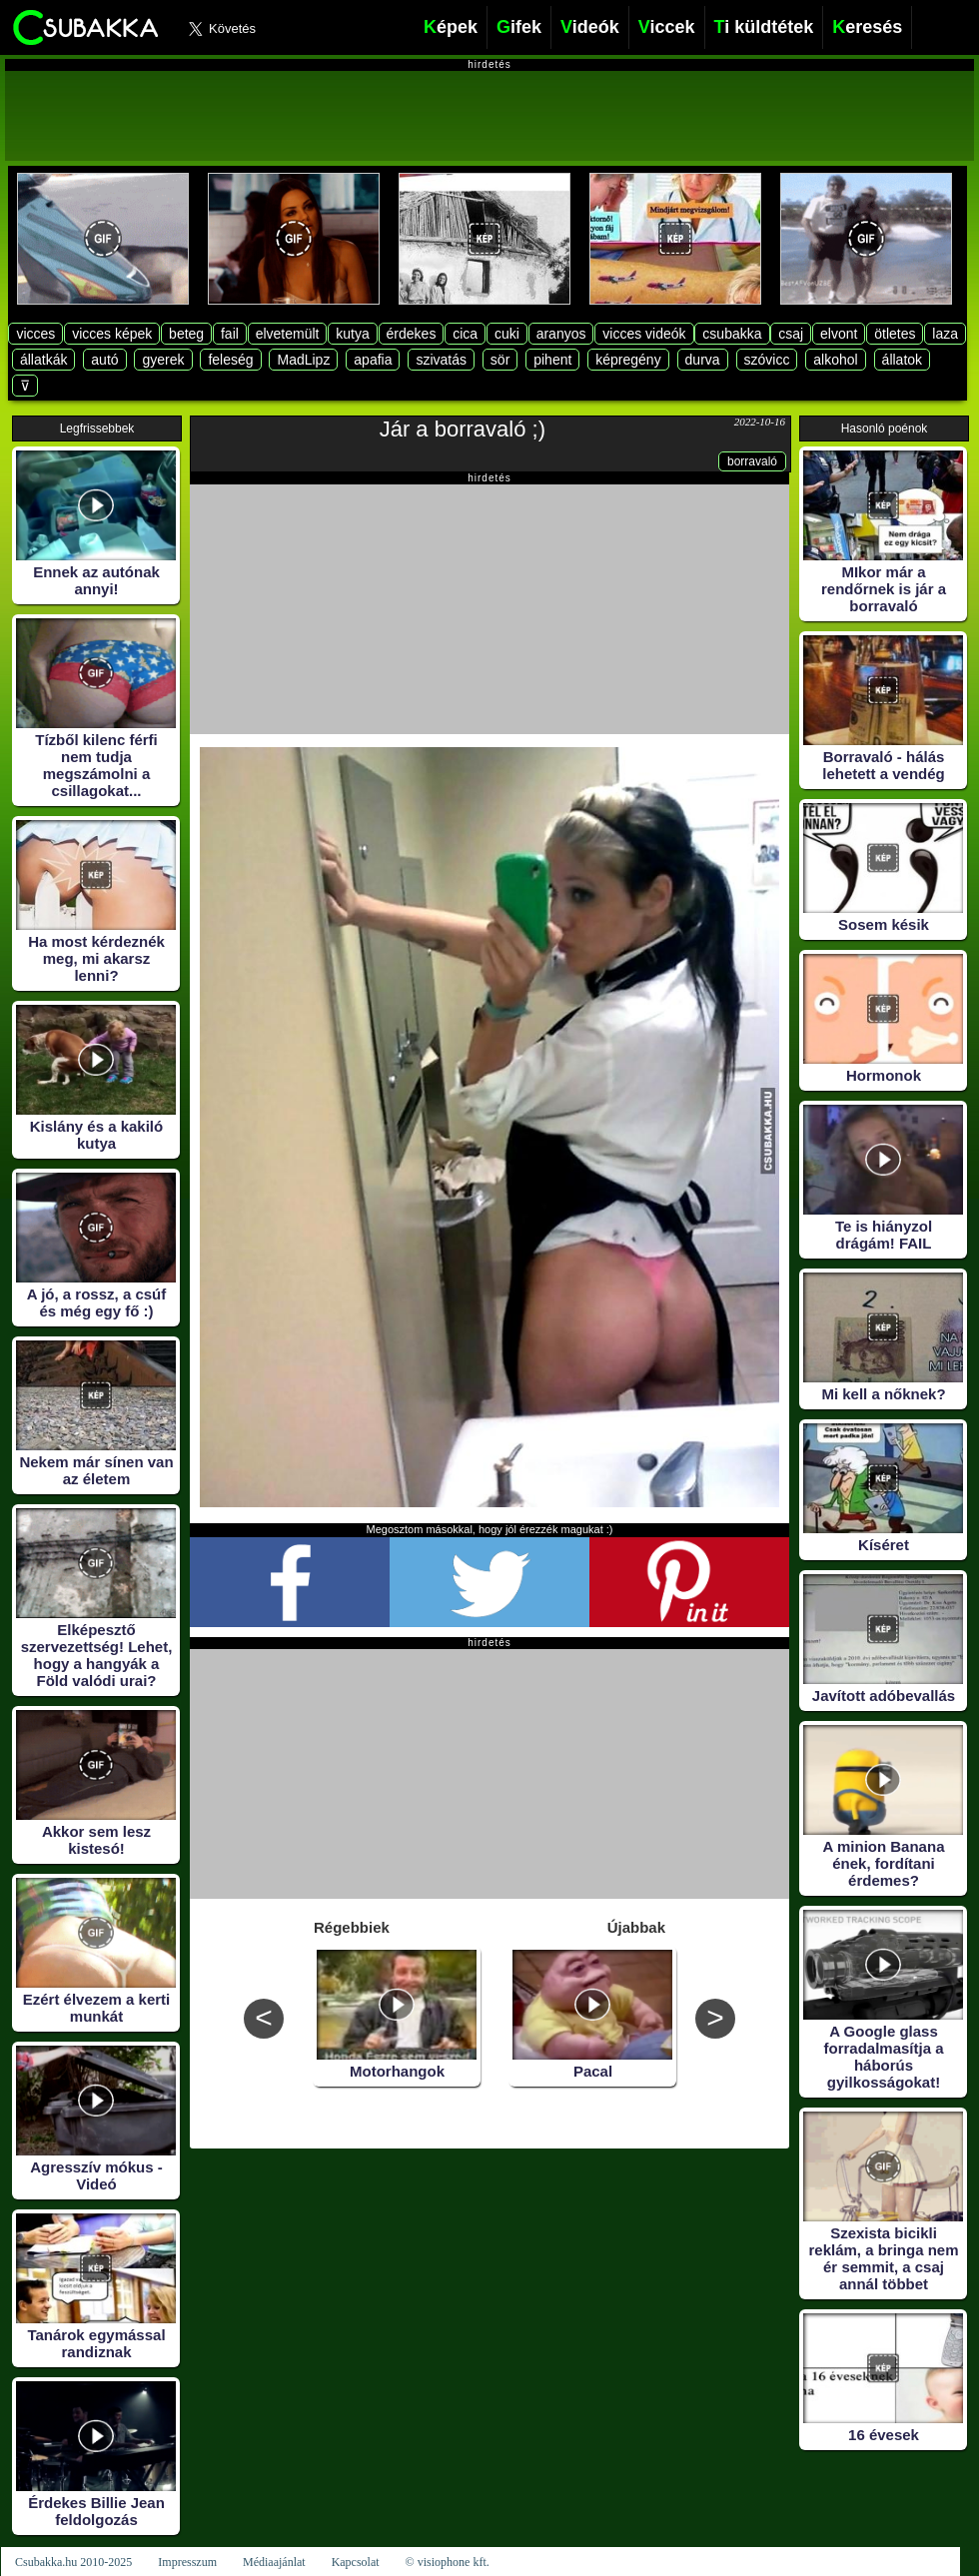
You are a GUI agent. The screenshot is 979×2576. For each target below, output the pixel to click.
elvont (838, 334)
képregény (627, 360)
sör (499, 360)
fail (230, 334)
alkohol (835, 360)
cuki (506, 334)
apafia (373, 360)
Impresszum (187, 2562)
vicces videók (643, 334)
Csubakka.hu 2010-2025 (73, 2562)
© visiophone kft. (448, 2562)
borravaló (752, 461)
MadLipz (303, 360)
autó (104, 360)
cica (465, 334)
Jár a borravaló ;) (462, 429)
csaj (790, 334)
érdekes (412, 334)
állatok (902, 360)
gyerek (163, 360)
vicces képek (112, 334)
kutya (352, 334)
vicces (35, 334)
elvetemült (288, 334)
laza (945, 334)
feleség (230, 360)
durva (702, 360)
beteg (186, 334)
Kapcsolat (356, 2562)
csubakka (731, 334)
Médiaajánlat (274, 2562)
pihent (552, 360)
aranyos (561, 334)
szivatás (441, 360)
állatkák (43, 360)
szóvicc (767, 360)
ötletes (894, 334)
